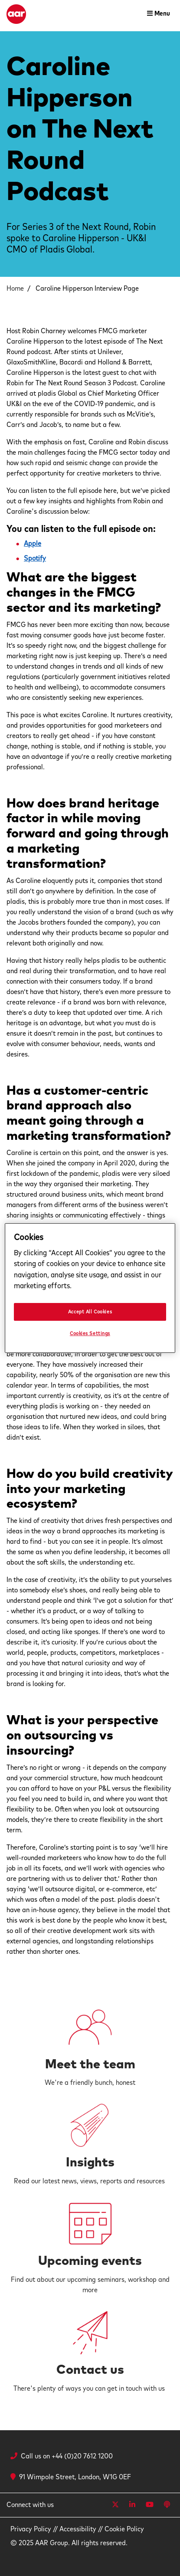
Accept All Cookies (90, 1311)
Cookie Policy (124, 2529)
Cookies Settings (90, 1334)
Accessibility (77, 2529)
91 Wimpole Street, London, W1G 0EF (70, 2477)
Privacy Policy (30, 2529)
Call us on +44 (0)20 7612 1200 (67, 2456)
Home (15, 288)
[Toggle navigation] (158, 14)
